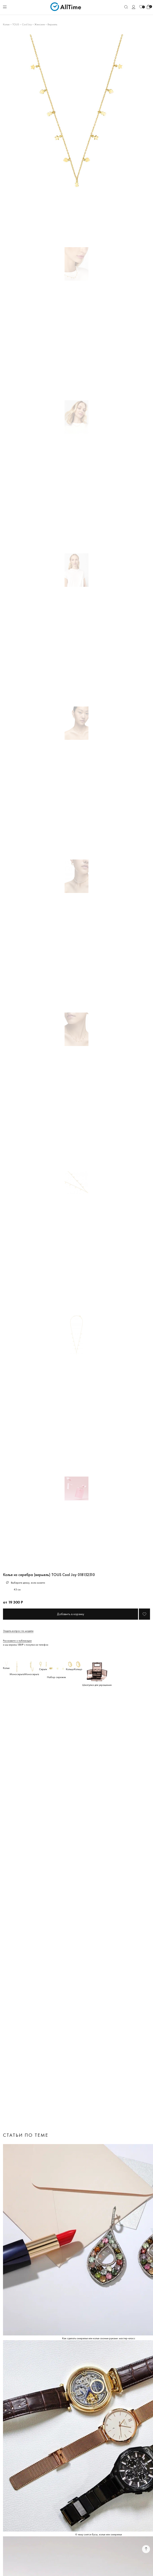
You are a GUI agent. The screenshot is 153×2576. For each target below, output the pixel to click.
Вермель (52, 24)
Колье (6, 24)
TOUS (15, 24)
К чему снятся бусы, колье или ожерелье (99, 2534)
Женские (39, 24)
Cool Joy (27, 24)
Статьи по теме (25, 2135)
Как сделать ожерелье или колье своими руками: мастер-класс (98, 2338)
